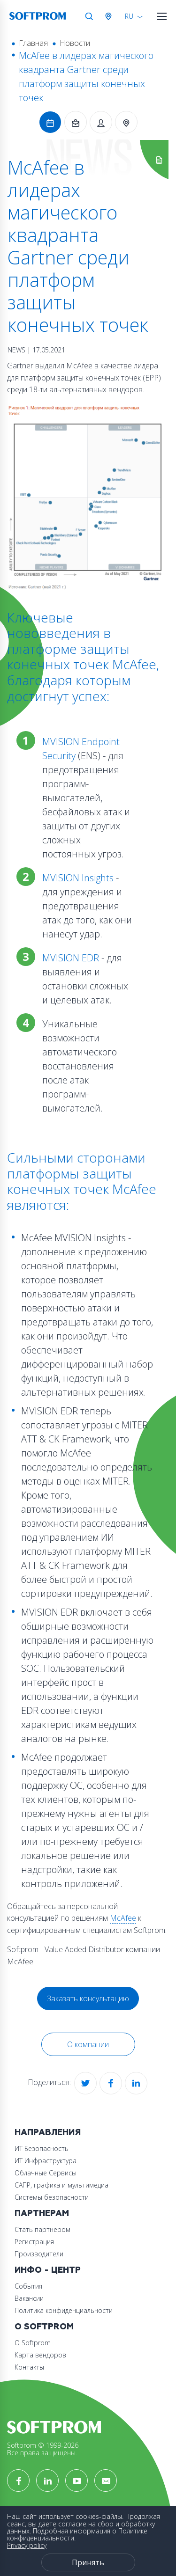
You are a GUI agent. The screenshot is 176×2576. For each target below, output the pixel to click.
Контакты (29, 2367)
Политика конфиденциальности (64, 2310)
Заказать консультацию (88, 1998)
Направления (48, 2132)
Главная (33, 43)
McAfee (123, 1918)
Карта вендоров (40, 2354)
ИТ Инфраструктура (46, 2160)
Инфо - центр (48, 2270)
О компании (88, 2044)
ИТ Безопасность (42, 2148)
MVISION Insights (79, 877)
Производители (39, 2253)
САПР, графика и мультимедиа (61, 2185)
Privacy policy (26, 2545)
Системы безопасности (52, 2197)
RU (129, 16)
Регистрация (34, 2241)
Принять (88, 2562)
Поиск (89, 16)
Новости (75, 43)
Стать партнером (42, 2229)
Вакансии (29, 2298)
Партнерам (42, 2213)
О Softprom (44, 2326)
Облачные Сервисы (46, 2172)
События (28, 2286)
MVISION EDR (70, 957)
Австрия (110, 16)
